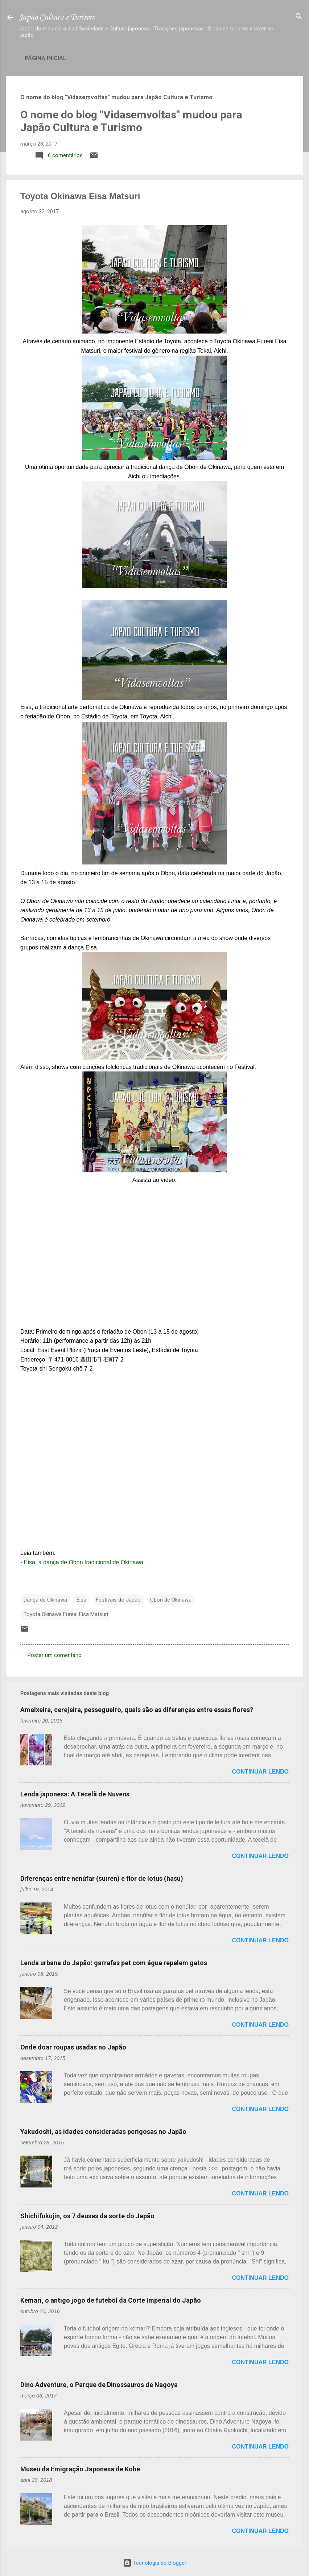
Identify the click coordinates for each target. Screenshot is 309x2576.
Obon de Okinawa (170, 1600)
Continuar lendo (260, 1772)
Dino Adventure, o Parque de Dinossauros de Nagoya (99, 2384)
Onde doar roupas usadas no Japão (73, 2047)
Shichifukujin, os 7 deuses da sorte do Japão (87, 2216)
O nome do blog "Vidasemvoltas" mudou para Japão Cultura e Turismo (131, 121)
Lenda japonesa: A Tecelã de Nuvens (74, 1794)
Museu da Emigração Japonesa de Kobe (80, 2469)
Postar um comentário (55, 1655)
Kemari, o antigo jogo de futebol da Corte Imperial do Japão (110, 2300)
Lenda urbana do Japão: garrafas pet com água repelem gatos (113, 1963)
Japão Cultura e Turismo (57, 17)
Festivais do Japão (118, 1600)
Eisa (81, 1600)
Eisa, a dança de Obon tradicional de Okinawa (83, 1562)
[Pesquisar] (298, 17)
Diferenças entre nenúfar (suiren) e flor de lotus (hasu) (101, 1878)
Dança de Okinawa (45, 1600)
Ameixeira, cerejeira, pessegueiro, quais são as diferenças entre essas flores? (136, 1709)
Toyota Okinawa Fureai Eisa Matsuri (66, 1614)
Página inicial (45, 58)
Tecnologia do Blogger (154, 2563)
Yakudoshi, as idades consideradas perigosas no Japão (103, 2131)
